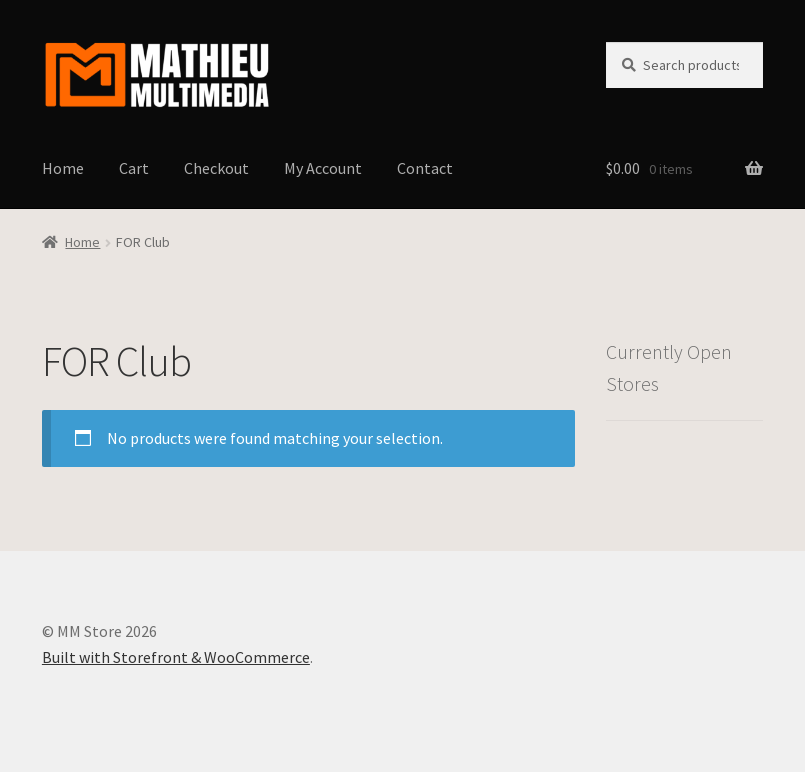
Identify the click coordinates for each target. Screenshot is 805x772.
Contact (425, 168)
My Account (323, 168)
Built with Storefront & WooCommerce (176, 657)
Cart (134, 168)
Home (63, 168)
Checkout (216, 168)
